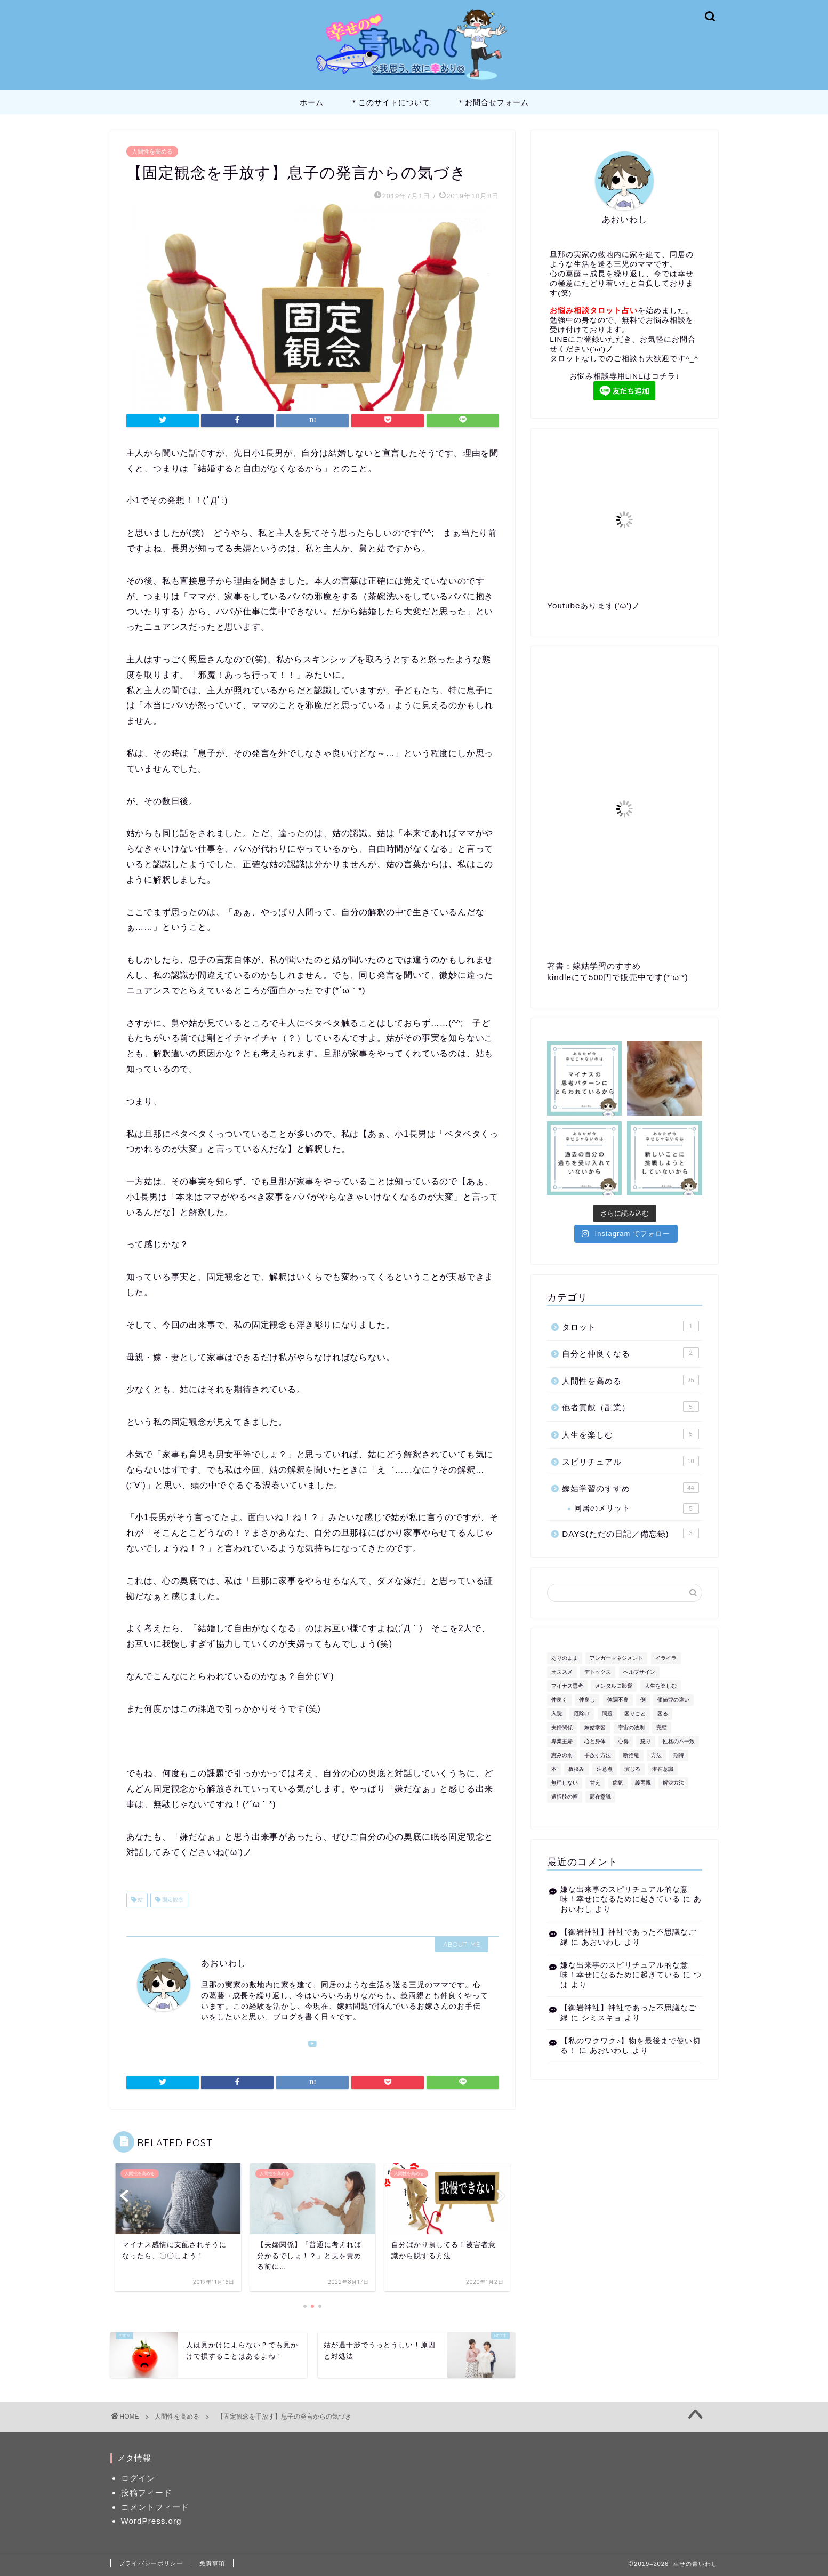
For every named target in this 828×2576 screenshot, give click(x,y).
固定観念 (171, 1900)
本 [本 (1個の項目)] (554, 1769)
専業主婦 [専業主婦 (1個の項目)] (562, 1741)
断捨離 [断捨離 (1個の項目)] (631, 1755)
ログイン (138, 2478)
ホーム (312, 102)
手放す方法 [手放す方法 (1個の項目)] (597, 1755)
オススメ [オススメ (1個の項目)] (562, 1672)
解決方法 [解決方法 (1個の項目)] (673, 1783)
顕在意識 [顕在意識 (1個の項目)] (600, 1797)
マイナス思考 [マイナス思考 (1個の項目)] (567, 1686)
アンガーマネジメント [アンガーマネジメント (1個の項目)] (616, 1658)
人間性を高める (152, 151)
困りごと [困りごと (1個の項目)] (635, 1713)
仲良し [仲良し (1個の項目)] (587, 1700)
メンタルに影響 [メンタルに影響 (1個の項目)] (613, 1686)
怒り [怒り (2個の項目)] (645, 1741)
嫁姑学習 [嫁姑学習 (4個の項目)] (595, 1727)
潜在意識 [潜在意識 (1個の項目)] (662, 1769)
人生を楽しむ (630, 1434)
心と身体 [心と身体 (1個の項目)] (595, 1741)
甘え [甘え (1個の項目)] (595, 1783)
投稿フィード (146, 2492)
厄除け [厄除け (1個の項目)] (582, 1713)
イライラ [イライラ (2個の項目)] (666, 1658)
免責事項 (212, 2563)
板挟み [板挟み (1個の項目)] (576, 1769)
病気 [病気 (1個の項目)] (618, 1783)
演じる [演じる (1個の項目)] (632, 1769)
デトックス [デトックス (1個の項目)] (597, 1672)
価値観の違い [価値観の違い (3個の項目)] (673, 1700)
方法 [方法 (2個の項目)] (656, 1755)
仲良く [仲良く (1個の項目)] (559, 1700)
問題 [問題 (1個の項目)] (607, 1713)
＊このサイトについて (390, 102)
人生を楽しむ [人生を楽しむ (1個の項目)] (661, 1686)
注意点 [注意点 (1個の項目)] (605, 1769)
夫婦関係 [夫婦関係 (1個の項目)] (562, 1727)
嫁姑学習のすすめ (630, 1487)
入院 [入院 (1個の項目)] (556, 1713)
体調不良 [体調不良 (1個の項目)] (618, 1700)
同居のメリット (636, 1508)
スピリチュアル (630, 1461)
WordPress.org (151, 2520)
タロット (630, 1326)
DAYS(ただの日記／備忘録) (630, 1533)
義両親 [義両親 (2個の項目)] (643, 1783)
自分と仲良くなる (630, 1352)
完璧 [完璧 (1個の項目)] (661, 1727)
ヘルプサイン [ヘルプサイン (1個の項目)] (639, 1672)
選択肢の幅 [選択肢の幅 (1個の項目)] (564, 1797)
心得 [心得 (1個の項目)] (623, 1741)
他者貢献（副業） (630, 1406)
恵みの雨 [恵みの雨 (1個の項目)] (562, 1755)
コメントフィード (155, 2506)
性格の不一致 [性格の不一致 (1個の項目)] (679, 1741)
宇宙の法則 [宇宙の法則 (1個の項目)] (631, 1727)
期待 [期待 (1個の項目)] (678, 1755)
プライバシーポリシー (151, 2563)
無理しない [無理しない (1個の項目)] (564, 1783)
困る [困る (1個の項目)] (662, 1713)
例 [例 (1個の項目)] (643, 1700)
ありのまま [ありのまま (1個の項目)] (564, 1658)
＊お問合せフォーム (493, 102)
